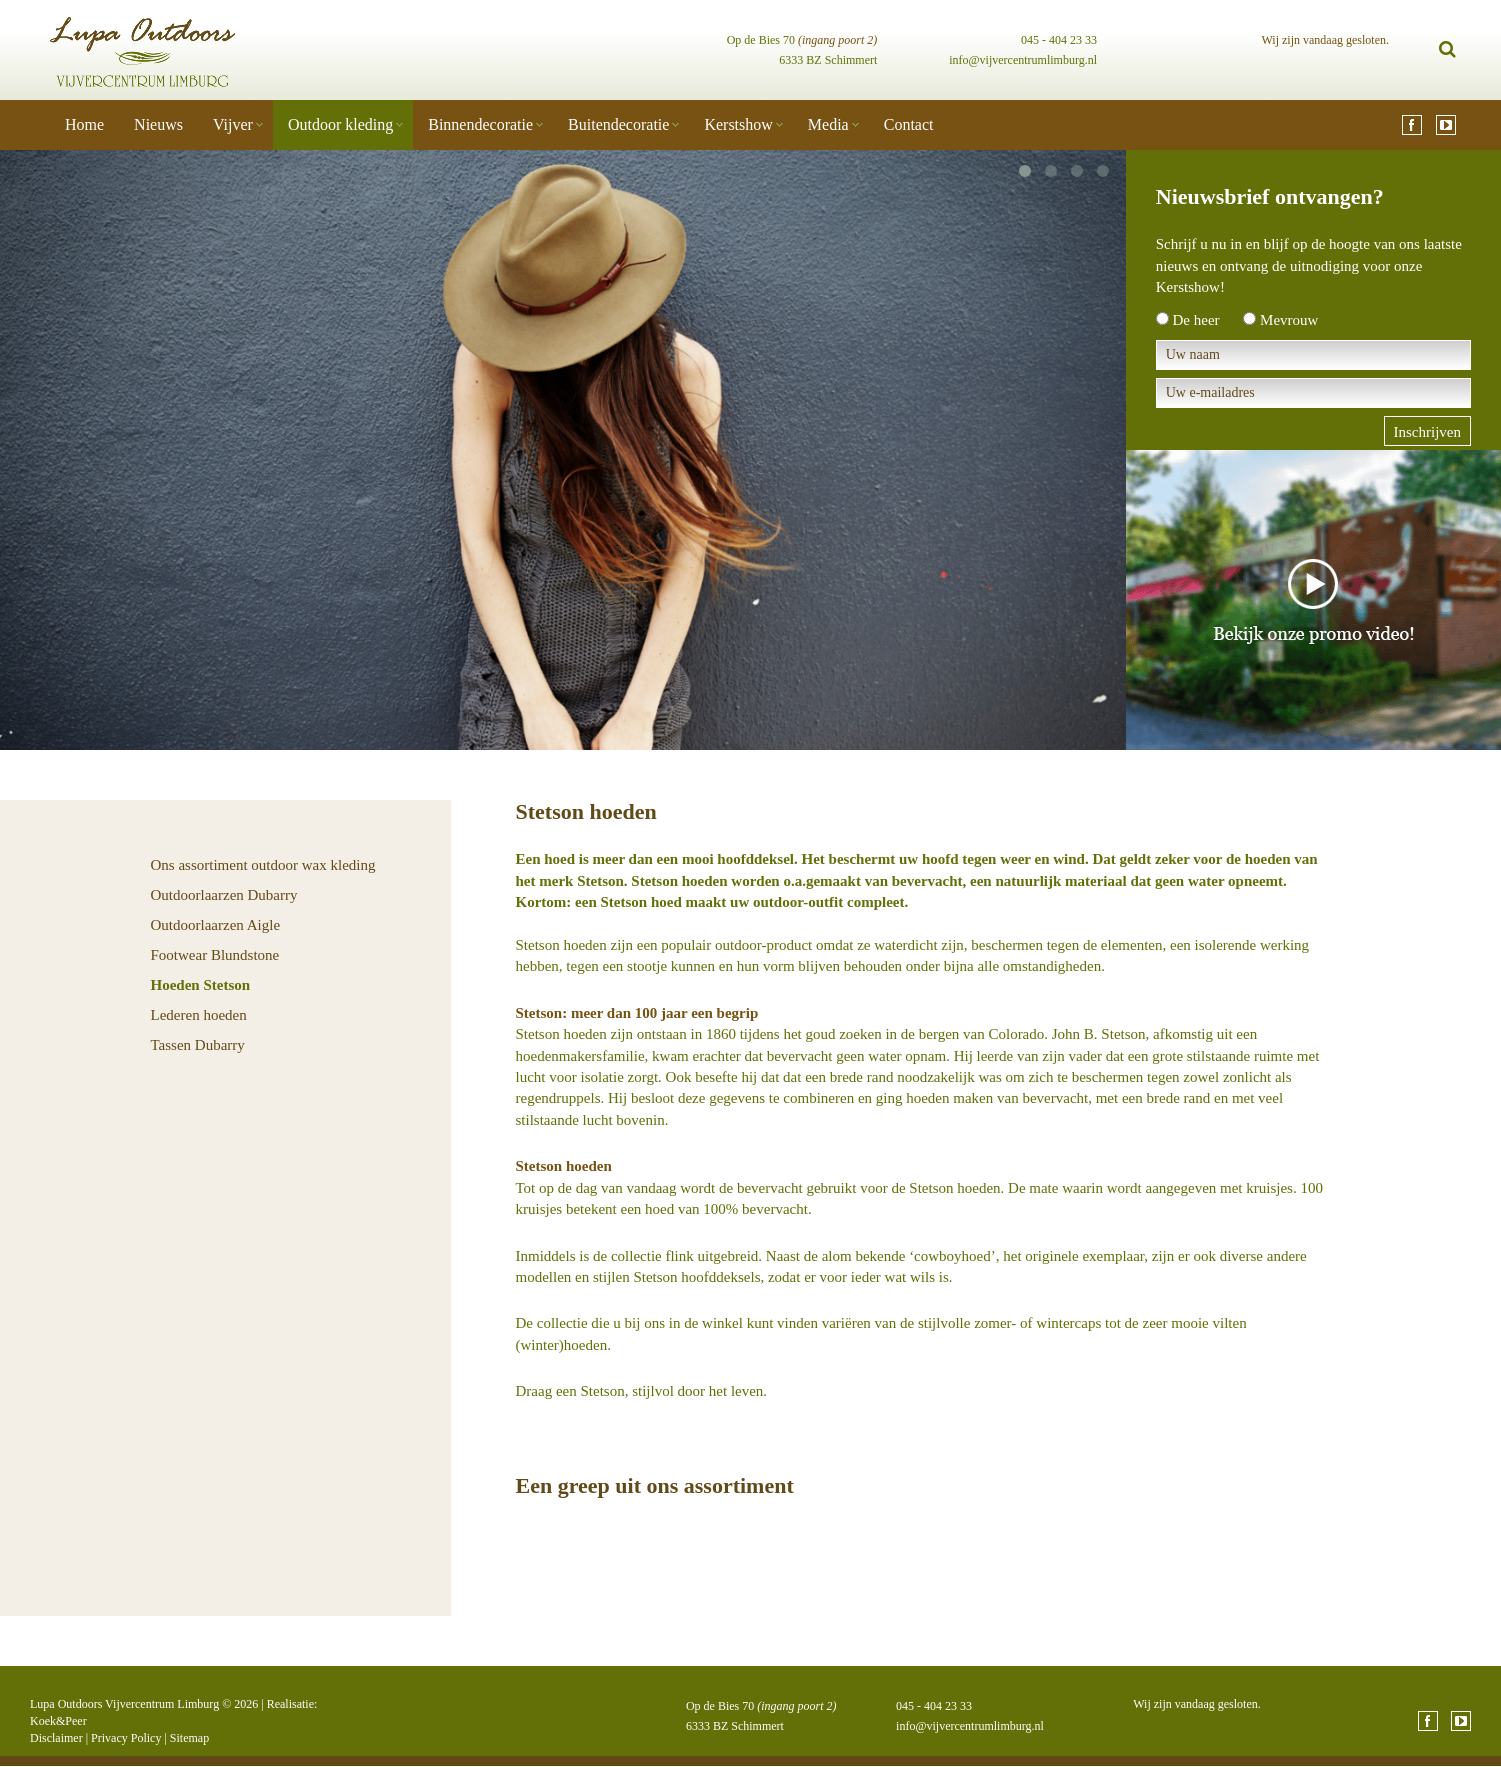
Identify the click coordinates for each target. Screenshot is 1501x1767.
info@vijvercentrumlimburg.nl (1023, 60)
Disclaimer (56, 1738)
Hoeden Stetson (201, 985)
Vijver (233, 124)
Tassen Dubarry (198, 1045)
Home (84, 124)
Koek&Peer (58, 1721)
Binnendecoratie (480, 124)
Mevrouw (1289, 320)
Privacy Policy (126, 1738)
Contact (909, 124)
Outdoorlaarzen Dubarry (224, 895)
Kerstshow (738, 124)
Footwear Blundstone (215, 955)
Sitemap (189, 1738)
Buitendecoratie (618, 124)
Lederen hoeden (199, 1015)
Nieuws (158, 124)
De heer (1196, 320)
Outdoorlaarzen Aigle (216, 925)
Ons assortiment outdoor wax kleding (263, 865)
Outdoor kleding (340, 124)
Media (828, 124)
